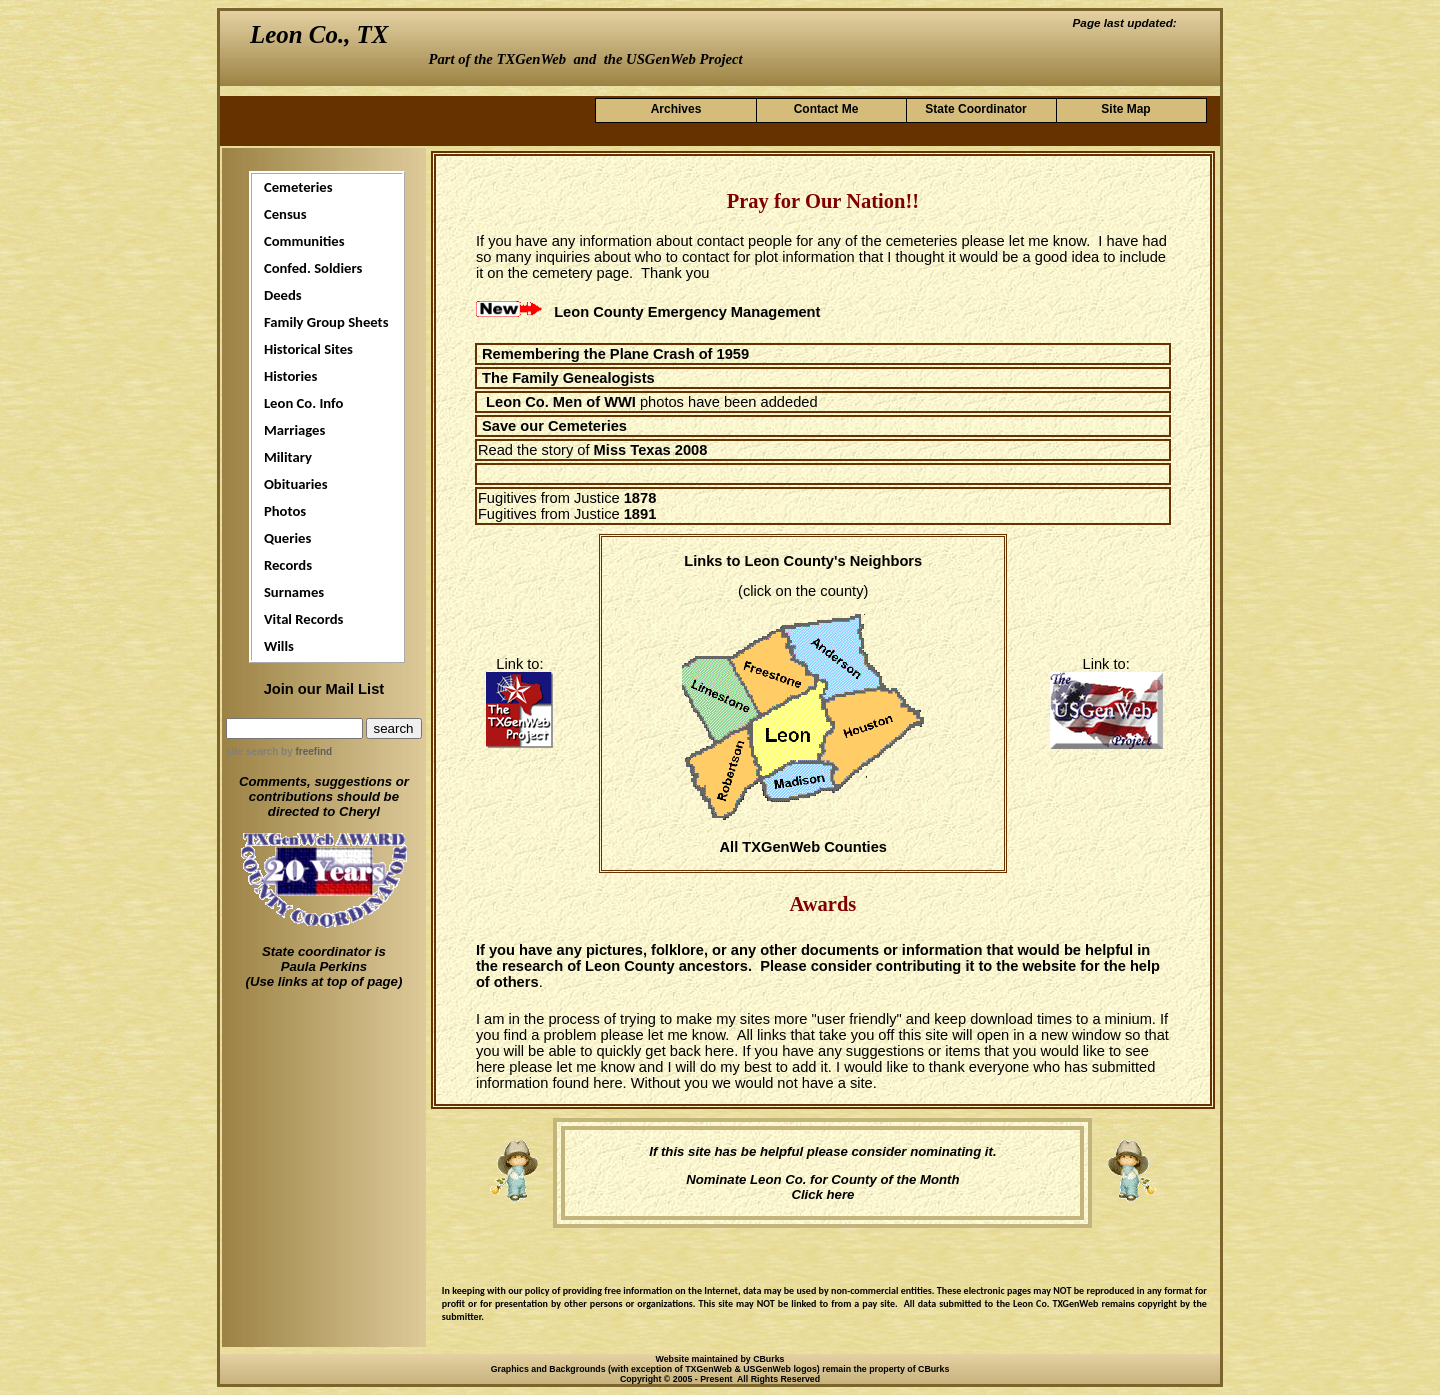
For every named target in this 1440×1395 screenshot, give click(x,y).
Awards (822, 904)
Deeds (283, 295)
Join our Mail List (324, 689)
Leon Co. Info (304, 403)
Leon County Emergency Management (687, 312)
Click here (822, 1194)
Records (288, 565)
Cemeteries (298, 187)
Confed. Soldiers (313, 268)
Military (288, 457)
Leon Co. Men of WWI (561, 402)
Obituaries (296, 484)
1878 (640, 498)
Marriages (294, 430)
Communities (304, 241)
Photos (285, 511)
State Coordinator (975, 109)
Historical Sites (308, 349)
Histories (290, 376)
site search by (279, 751)
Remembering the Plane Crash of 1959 (615, 354)
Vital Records (303, 619)
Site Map (1125, 109)
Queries (287, 538)
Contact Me (826, 109)
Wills (279, 646)
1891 (640, 514)
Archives (676, 109)
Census (285, 214)
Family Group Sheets (326, 322)
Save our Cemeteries (554, 426)
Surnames (294, 592)
